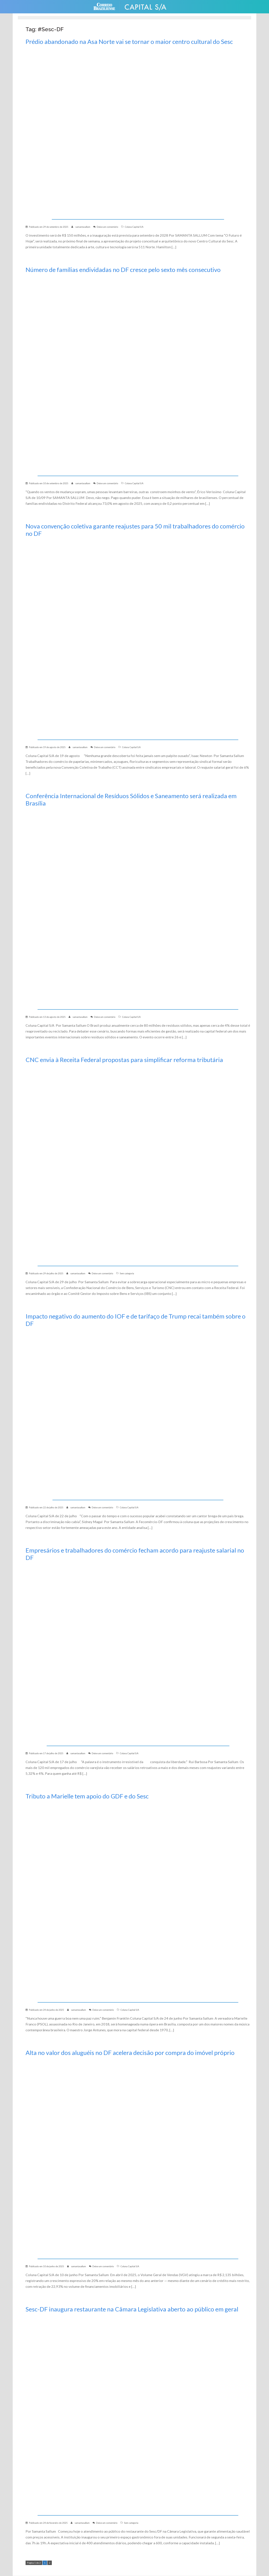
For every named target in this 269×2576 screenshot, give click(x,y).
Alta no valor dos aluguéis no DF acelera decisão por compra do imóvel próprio (130, 2052)
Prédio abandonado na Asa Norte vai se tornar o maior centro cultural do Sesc (129, 41)
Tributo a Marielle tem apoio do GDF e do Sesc (87, 1796)
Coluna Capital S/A (134, 226)
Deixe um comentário (107, 226)
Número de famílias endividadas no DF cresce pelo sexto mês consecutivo (123, 269)
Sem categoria (127, 1273)
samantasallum (82, 226)
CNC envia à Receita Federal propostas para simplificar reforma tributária (124, 1059)
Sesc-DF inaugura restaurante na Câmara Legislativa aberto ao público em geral (132, 2309)
